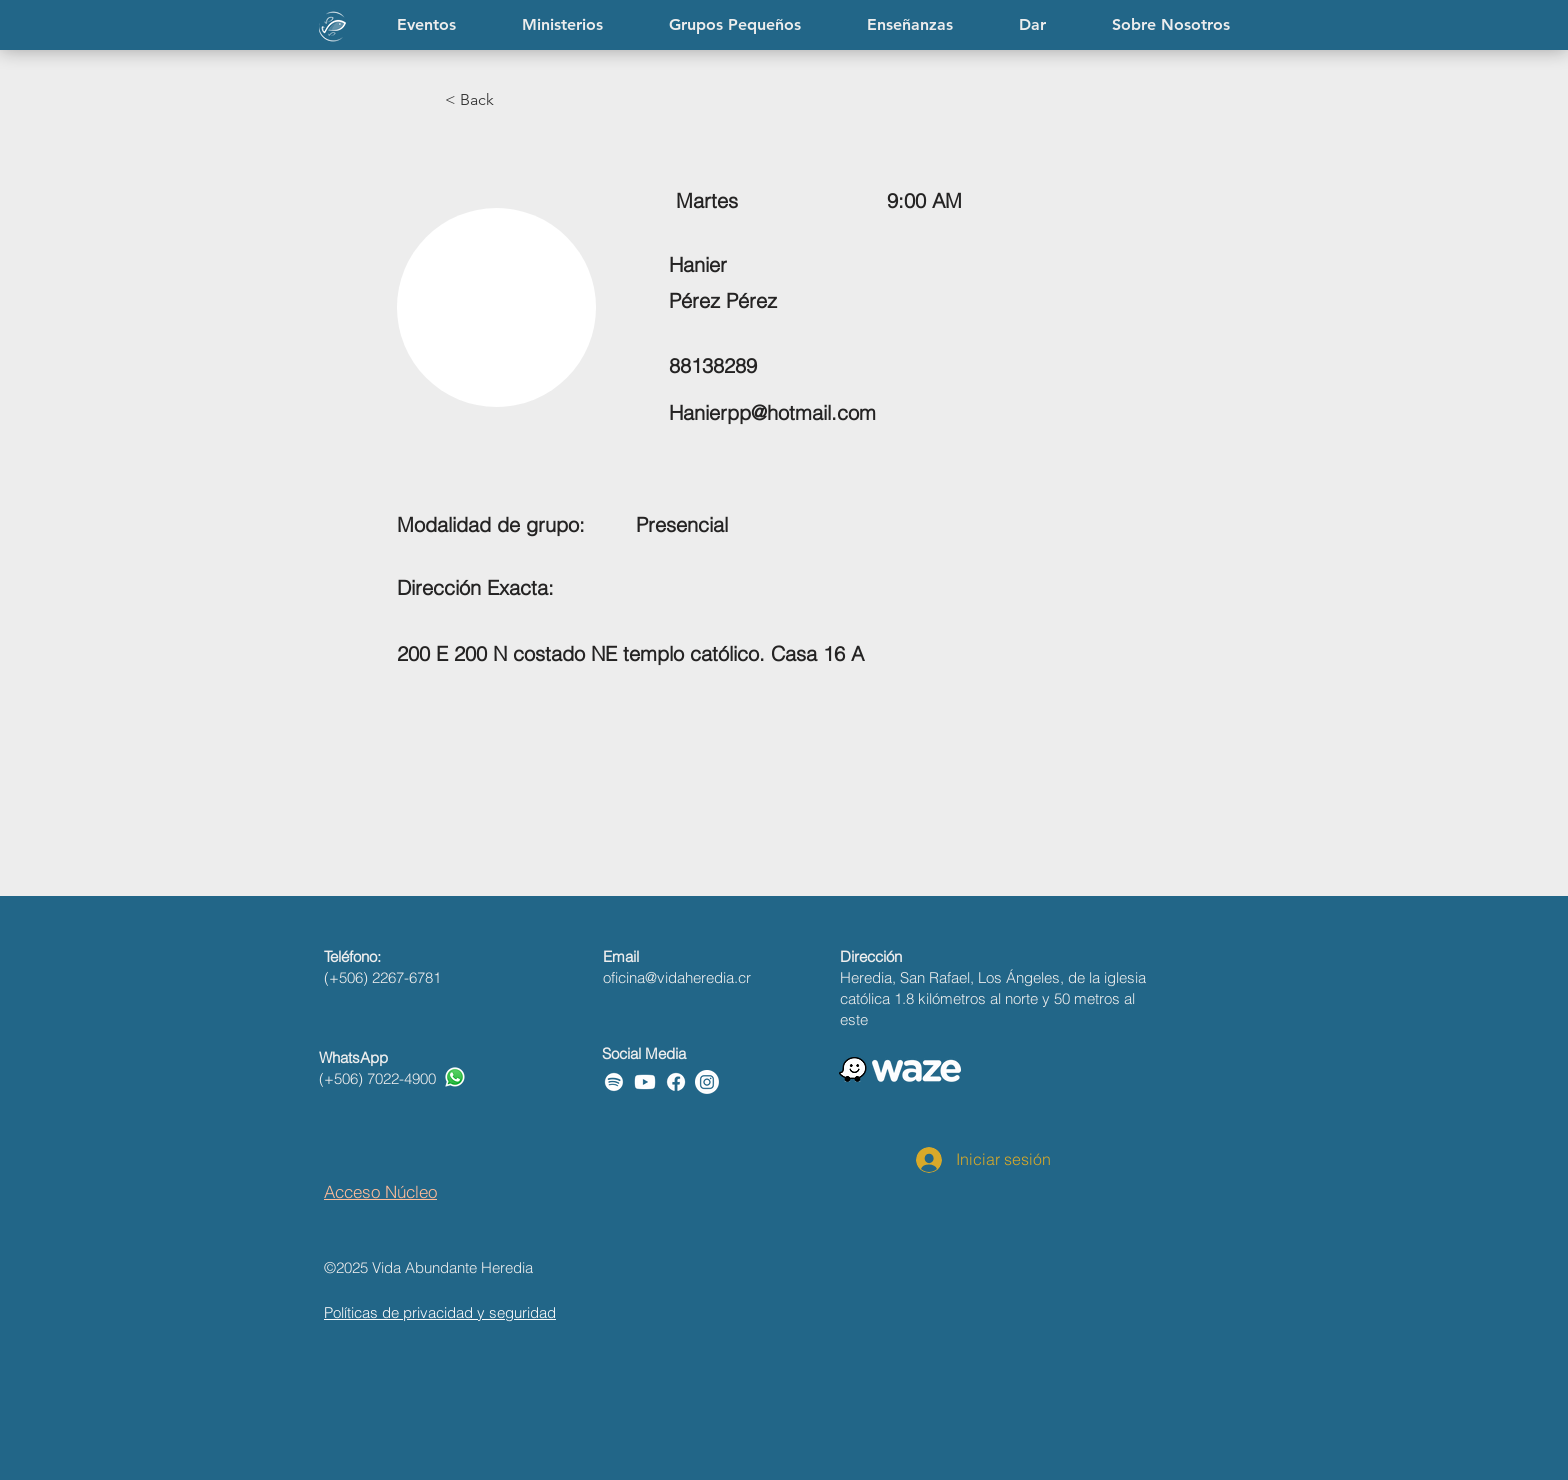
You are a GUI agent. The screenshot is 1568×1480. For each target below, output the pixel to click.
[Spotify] (614, 1082)
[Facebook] (676, 1082)
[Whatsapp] (455, 1077)
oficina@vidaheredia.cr (677, 977)
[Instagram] (707, 1082)
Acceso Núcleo (380, 1191)
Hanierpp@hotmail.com (772, 412)
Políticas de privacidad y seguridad (440, 1312)
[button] (910, 25)
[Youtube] (645, 1082)
